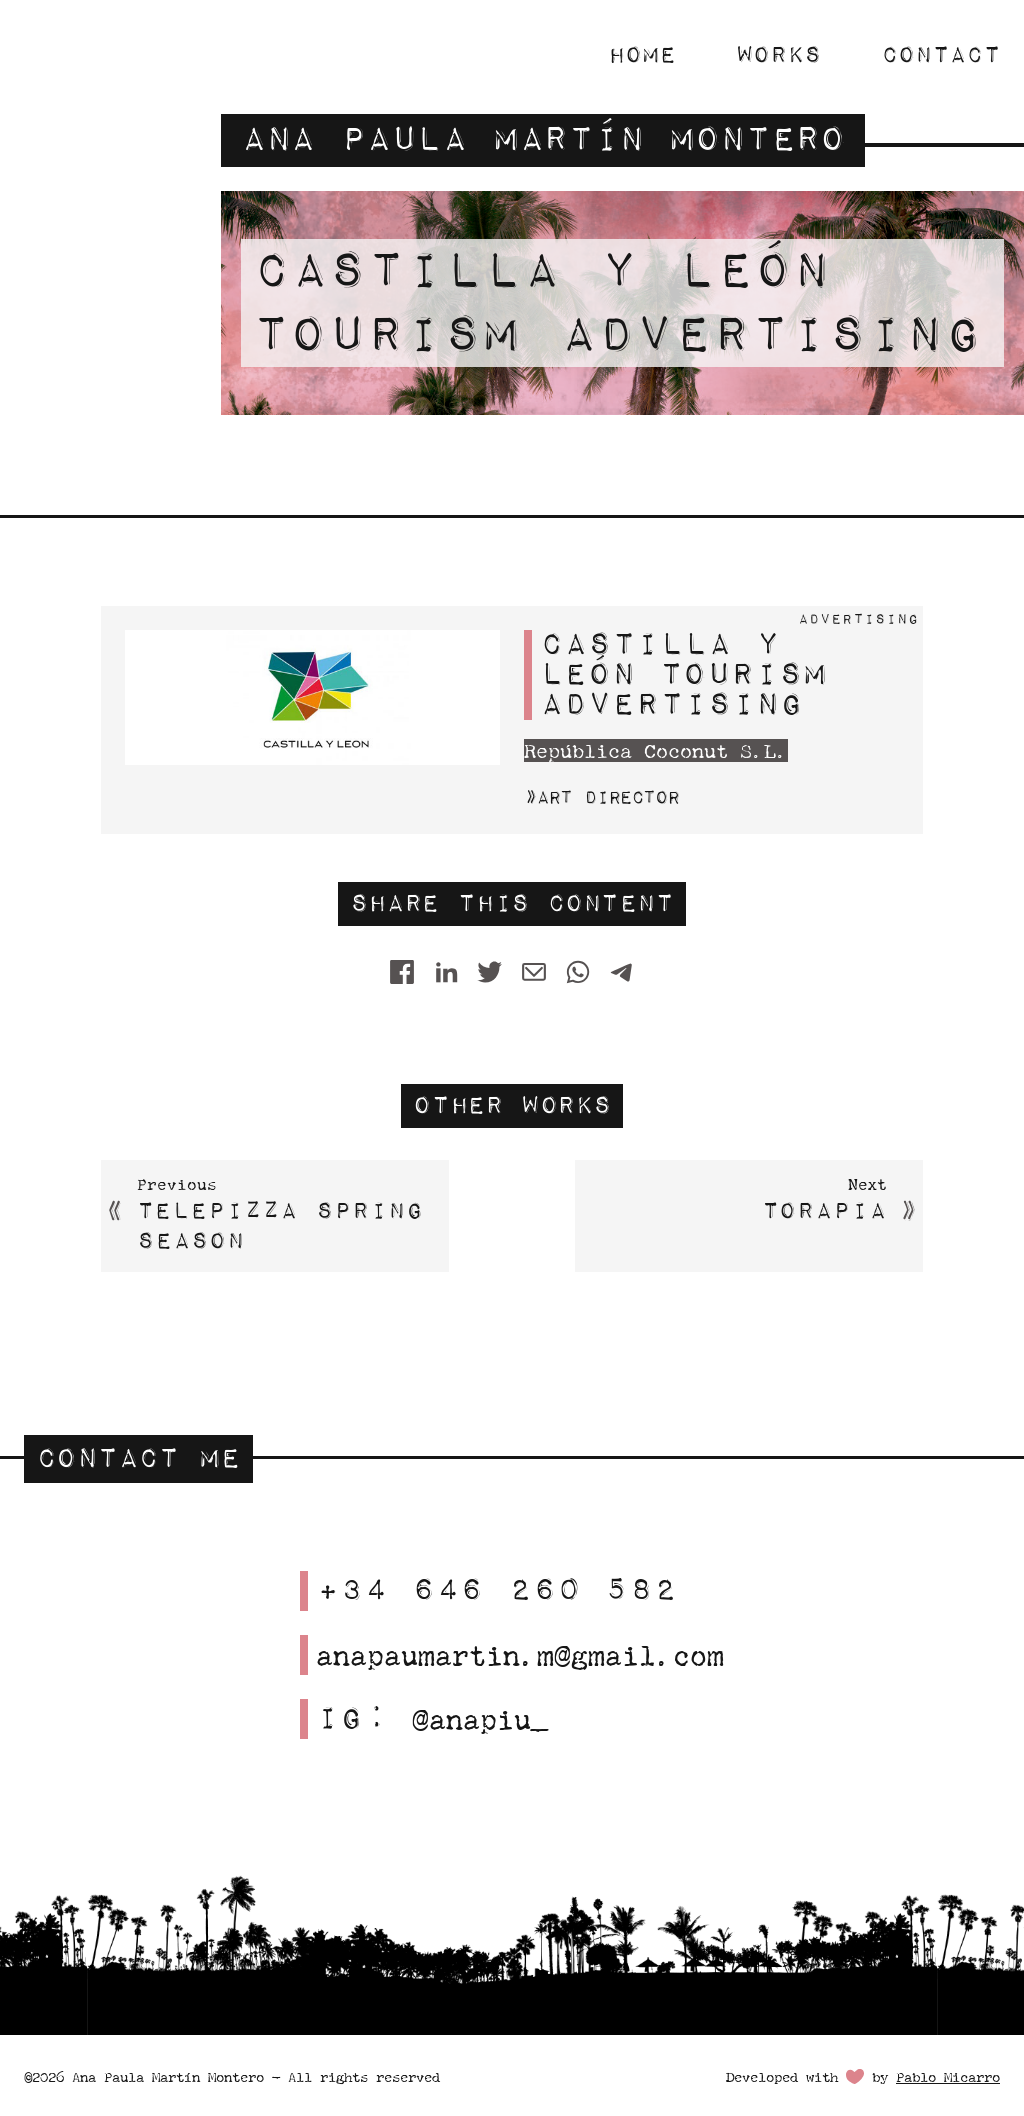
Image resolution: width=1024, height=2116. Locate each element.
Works (778, 55)
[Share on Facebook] (402, 973)
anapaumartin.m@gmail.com (520, 1655)
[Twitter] (490, 973)
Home (642, 55)
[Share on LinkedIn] (446, 973)
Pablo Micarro (948, 2077)
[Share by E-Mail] (534, 973)
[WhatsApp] (578, 973)
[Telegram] (622, 973)
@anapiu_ (480, 1719)
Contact (940, 55)
